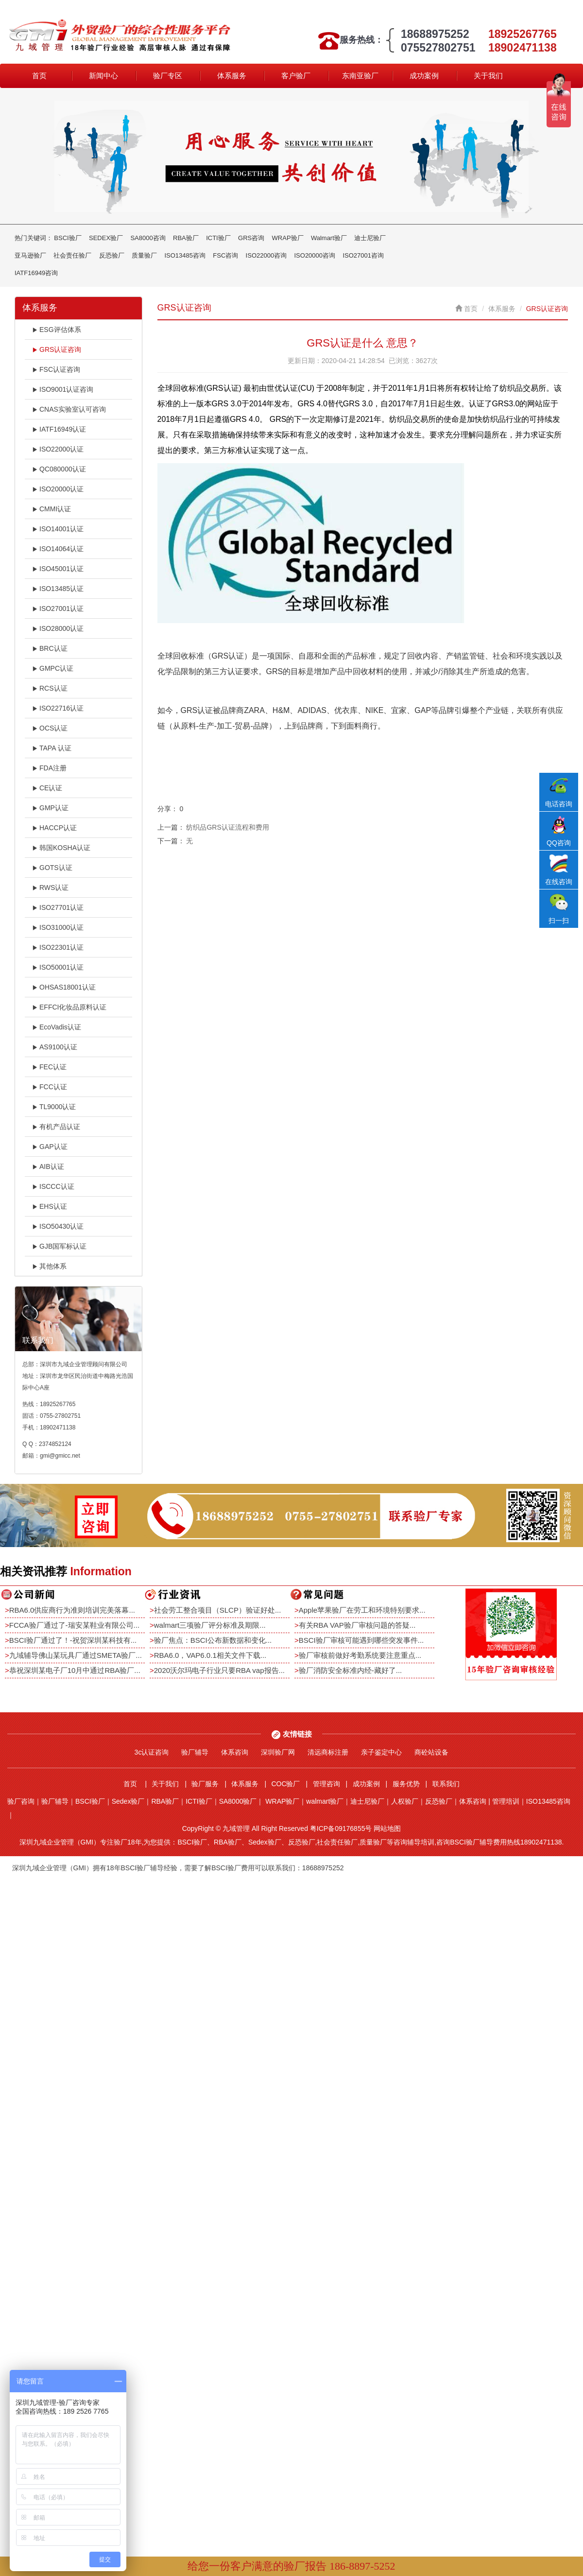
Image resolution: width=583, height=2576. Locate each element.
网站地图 (387, 1828)
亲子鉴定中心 (381, 1752)
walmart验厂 (324, 1801)
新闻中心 (103, 75)
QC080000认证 (59, 469)
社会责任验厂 (72, 255)
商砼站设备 (431, 1752)
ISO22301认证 (58, 947)
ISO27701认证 (58, 907)
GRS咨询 (251, 238)
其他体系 (49, 1266)
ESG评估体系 (56, 329)
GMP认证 (50, 808)
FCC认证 (49, 1087)
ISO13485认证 (58, 588)
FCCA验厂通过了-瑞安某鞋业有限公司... (74, 1625)
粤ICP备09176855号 (341, 1828)
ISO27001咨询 (363, 255)
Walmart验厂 (329, 238)
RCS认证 (50, 688)
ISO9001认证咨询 (62, 389)
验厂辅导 (194, 1752)
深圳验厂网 (278, 1752)
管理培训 (505, 1801)
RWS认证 (50, 887)
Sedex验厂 (128, 1801)
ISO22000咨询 (266, 255)
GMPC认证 (52, 668)
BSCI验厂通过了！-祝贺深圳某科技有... (73, 1640)
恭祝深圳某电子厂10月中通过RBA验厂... (74, 1670)
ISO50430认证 (58, 1226)
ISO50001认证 (58, 967)
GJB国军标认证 (59, 1246)
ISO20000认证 (58, 489)
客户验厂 (295, 75)
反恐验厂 (111, 255)
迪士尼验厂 (370, 238)
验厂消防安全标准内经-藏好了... (350, 1670)
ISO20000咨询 (315, 255)
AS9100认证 (54, 1047)
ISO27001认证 (58, 608)
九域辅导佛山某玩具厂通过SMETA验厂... (75, 1655)
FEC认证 (49, 1067)
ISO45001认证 (58, 569)
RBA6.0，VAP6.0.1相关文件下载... (210, 1655)
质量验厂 (144, 255)
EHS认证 (49, 1206)
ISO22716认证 (58, 708)
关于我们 (488, 75)
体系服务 (231, 75)
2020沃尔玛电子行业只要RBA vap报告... (219, 1670)
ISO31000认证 (58, 927)
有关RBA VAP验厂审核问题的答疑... (357, 1625)
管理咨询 (326, 1784)
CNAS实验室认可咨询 (69, 409)
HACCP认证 (54, 828)
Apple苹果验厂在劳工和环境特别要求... (362, 1610)
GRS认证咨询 (56, 349)
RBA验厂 (186, 238)
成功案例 (424, 75)
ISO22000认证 (58, 449)
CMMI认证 (51, 509)
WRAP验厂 (288, 238)
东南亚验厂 (360, 75)
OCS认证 (50, 728)
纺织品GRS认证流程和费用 (227, 827)
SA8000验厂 (238, 1801)
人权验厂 (404, 1801)
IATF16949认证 (59, 429)
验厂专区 (167, 75)
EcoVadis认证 (56, 1027)
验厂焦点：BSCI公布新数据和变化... (213, 1640)
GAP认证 (50, 1146)
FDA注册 (49, 768)
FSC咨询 (225, 255)
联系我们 (446, 1784)
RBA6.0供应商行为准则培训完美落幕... (72, 1610)
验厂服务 (205, 1784)
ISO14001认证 (58, 529)
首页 (39, 75)
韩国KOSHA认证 (61, 848)
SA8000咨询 (147, 238)
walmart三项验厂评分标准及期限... (210, 1625)
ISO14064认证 (58, 549)
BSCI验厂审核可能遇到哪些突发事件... (361, 1640)
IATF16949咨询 (36, 273)
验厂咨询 (20, 1801)
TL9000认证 (54, 1107)
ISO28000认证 (58, 628)
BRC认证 (50, 648)
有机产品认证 (56, 1127)
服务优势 (406, 1784)
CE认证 (47, 788)
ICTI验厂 (218, 238)
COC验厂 (285, 1784)
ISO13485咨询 (185, 255)
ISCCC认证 (53, 1186)
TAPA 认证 (51, 748)
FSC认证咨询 (56, 369)
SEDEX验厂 (106, 238)
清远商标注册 (328, 1752)
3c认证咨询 (152, 1752)
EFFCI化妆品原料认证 (69, 1007)
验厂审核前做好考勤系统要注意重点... (360, 1655)
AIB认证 (48, 1166)
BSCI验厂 (67, 238)
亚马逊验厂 (30, 255)
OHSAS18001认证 (64, 987)
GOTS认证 (52, 867)
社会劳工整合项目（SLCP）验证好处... (217, 1610)
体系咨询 (234, 1752)
